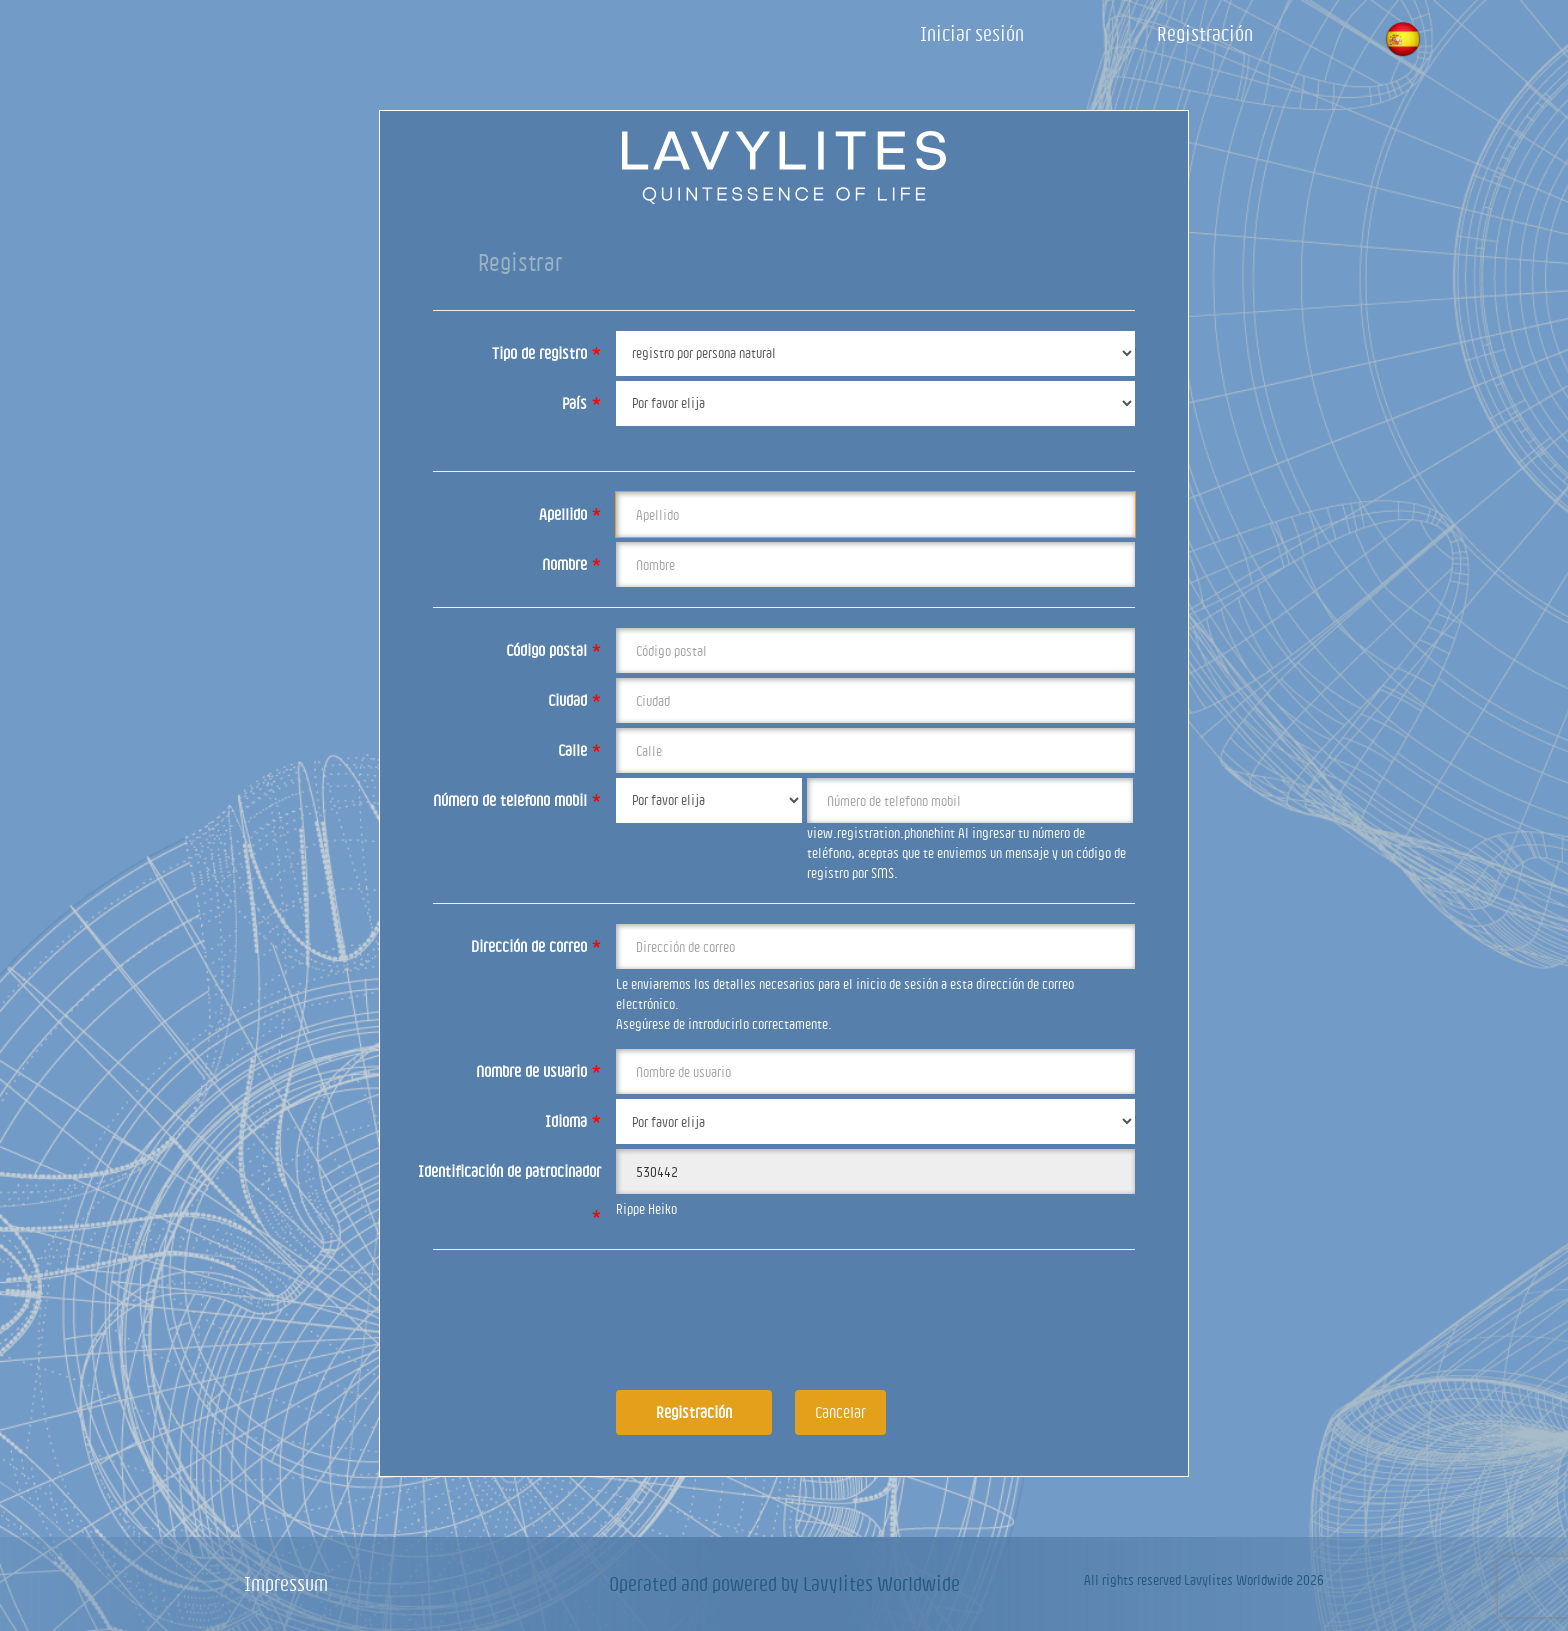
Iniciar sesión (972, 33)
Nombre (571, 564)
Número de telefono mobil (517, 800)
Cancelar (840, 1412)
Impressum (286, 1583)
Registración (1205, 33)
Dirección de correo (536, 946)
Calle (579, 750)
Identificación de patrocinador (509, 1178)
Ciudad (574, 700)
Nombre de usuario (538, 1071)
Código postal (553, 650)
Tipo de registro (546, 353)
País (581, 403)
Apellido (570, 514)
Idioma (573, 1121)
